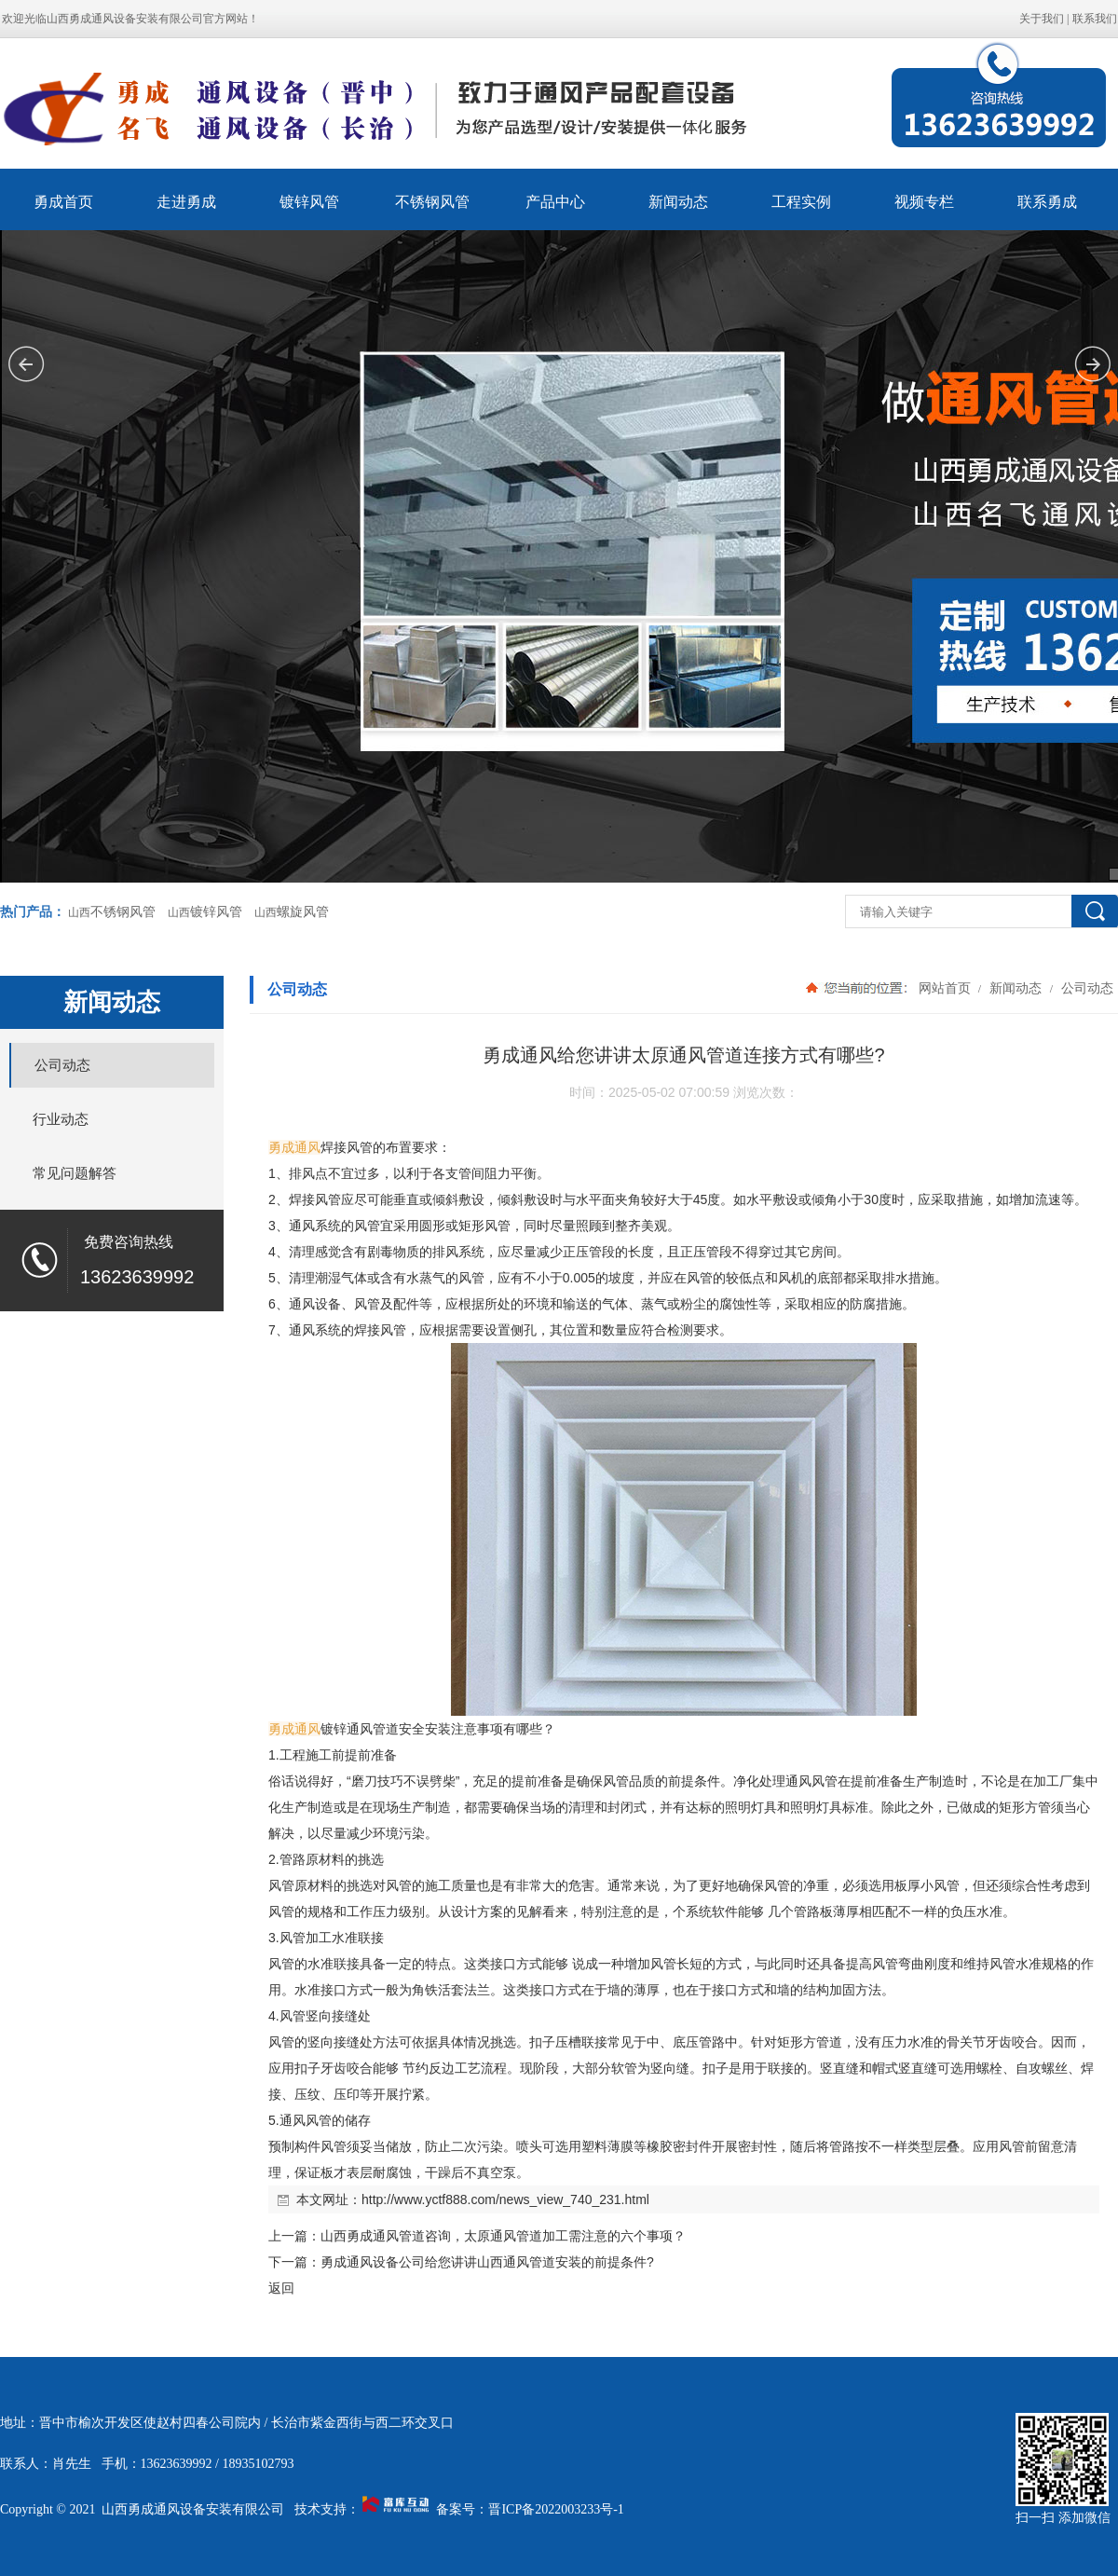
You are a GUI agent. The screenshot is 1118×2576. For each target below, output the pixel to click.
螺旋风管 (303, 912)
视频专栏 (924, 202)
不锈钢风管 (432, 202)
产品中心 (555, 202)
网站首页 (945, 987)
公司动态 (1085, 987)
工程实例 (801, 202)
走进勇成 (186, 202)
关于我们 (1041, 18)
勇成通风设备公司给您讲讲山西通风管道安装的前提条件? (487, 2261)
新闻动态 (678, 202)
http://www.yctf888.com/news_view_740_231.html (505, 2199)
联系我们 (1094, 18)
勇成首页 (63, 202)
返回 (281, 2288)
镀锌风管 (309, 202)
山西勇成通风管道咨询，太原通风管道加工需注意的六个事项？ (503, 2235)
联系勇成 (1047, 202)
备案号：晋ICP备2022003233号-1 (529, 2509)
